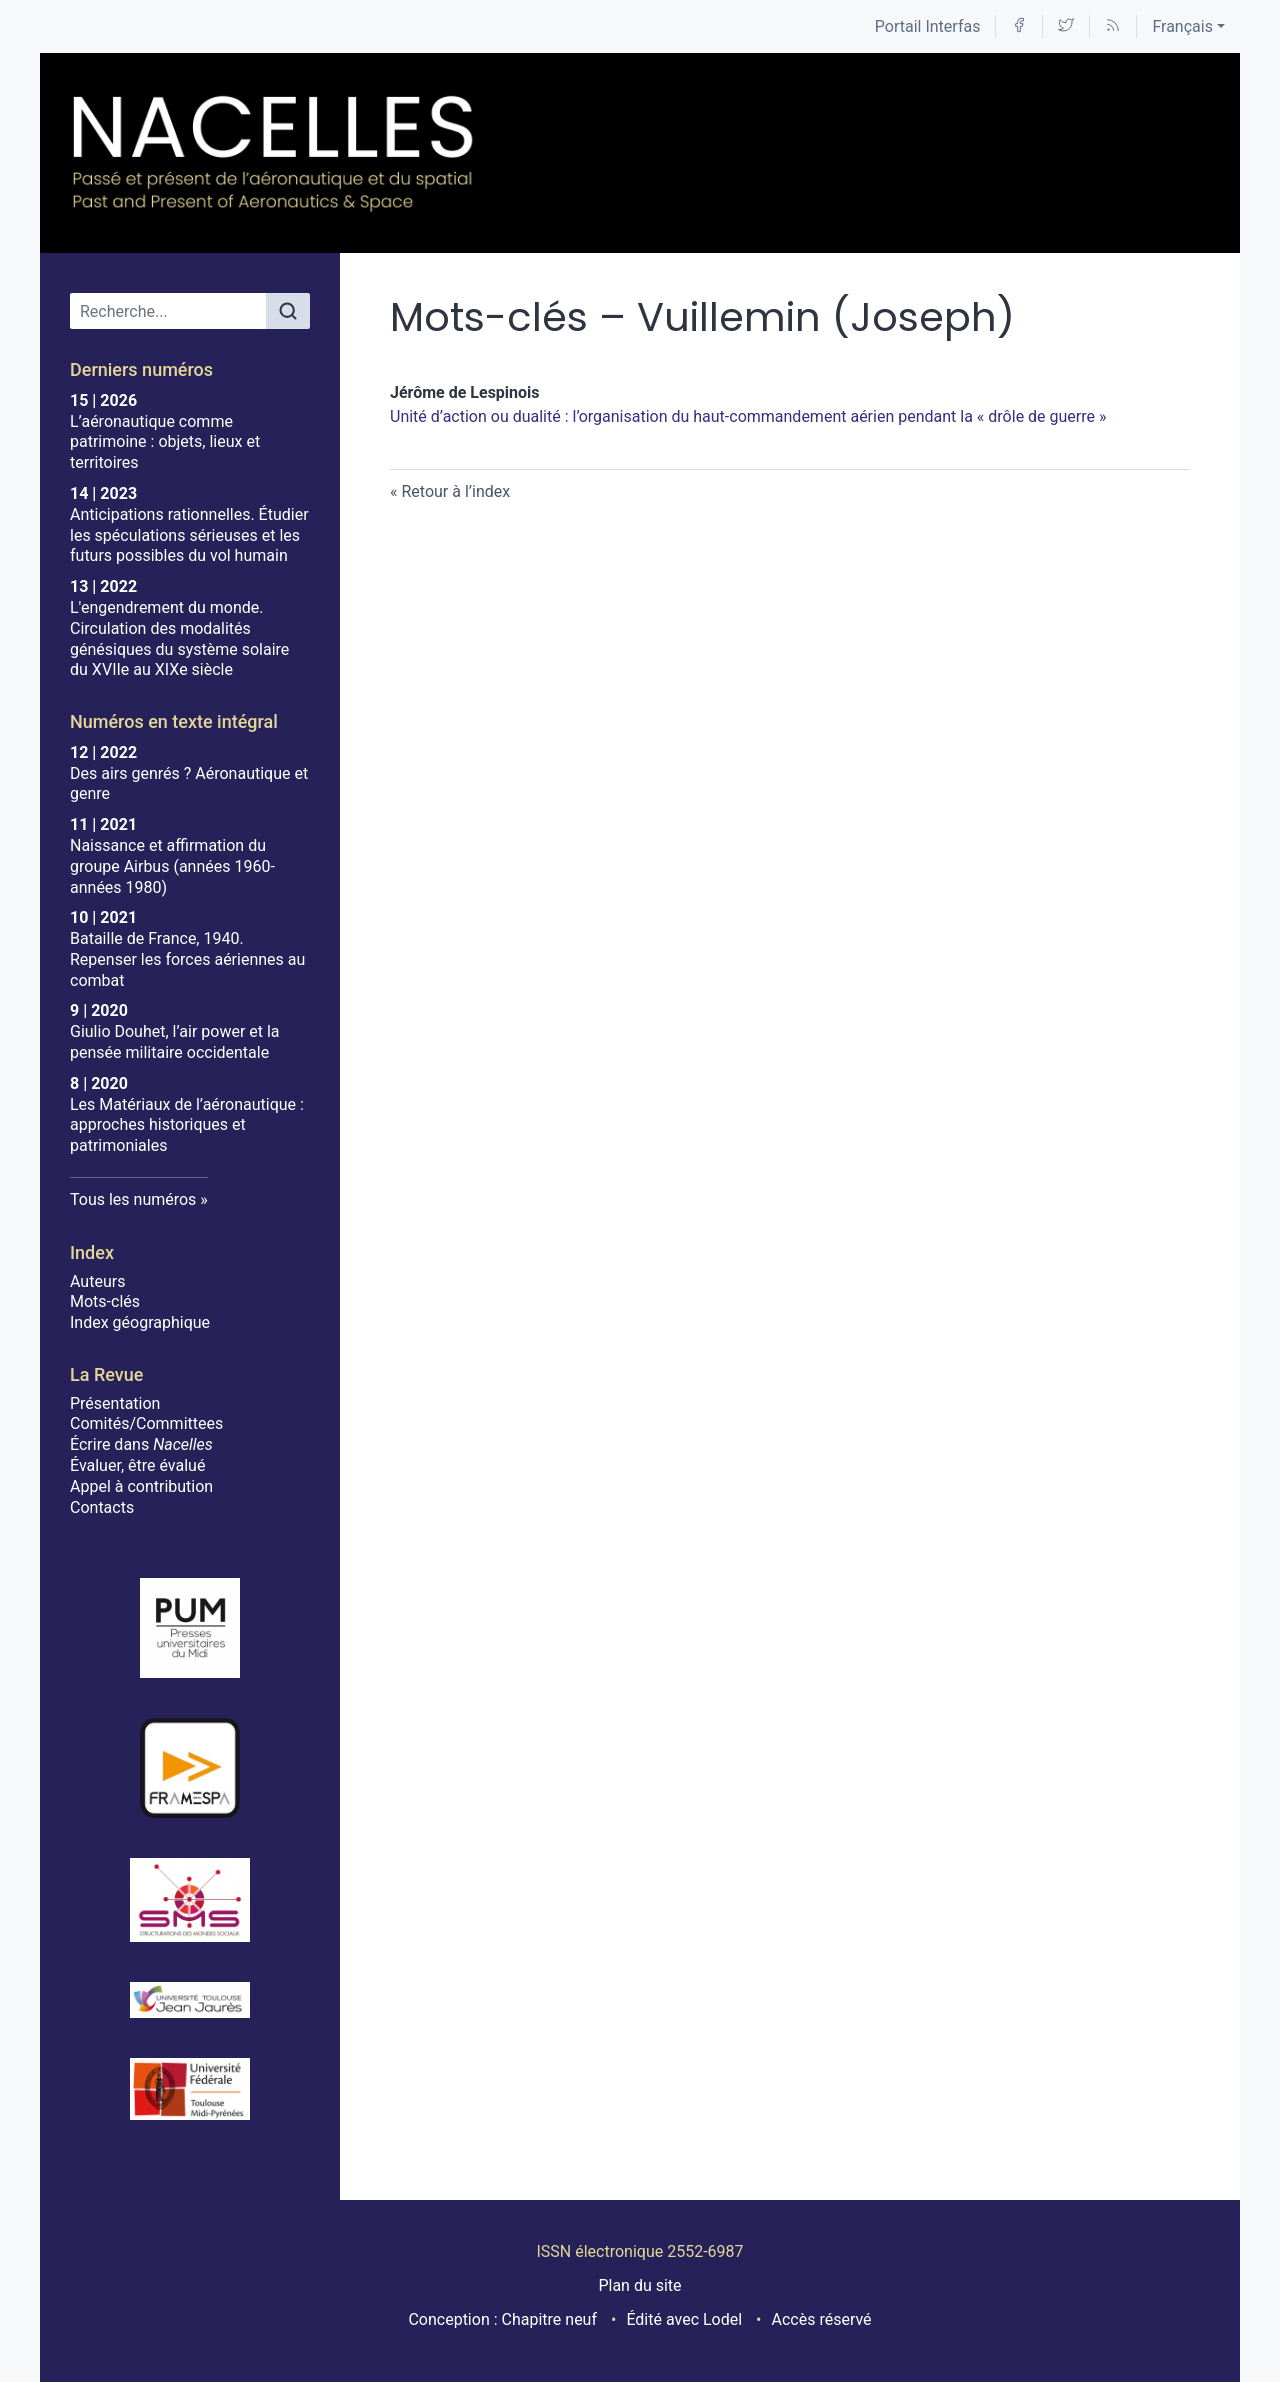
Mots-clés (105, 1301)
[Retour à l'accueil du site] (274, 153)
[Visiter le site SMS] (190, 1900)
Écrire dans (141, 1444)
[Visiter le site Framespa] (190, 1768)
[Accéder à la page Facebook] (1019, 26)
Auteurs (97, 1281)
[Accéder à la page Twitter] (1066, 26)
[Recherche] (168, 311)
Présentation (115, 1403)
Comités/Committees (146, 1423)
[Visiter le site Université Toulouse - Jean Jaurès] (190, 2000)
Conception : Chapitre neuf (502, 2319)
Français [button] (1182, 26)
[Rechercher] (288, 311)
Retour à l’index (455, 491)
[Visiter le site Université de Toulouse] (190, 2089)
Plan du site (639, 2285)
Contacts (102, 1507)
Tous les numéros (133, 1199)
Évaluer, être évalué (137, 1465)
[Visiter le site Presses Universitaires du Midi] (190, 1628)
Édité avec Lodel (684, 2319)
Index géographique (140, 1322)
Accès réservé (822, 2319)
